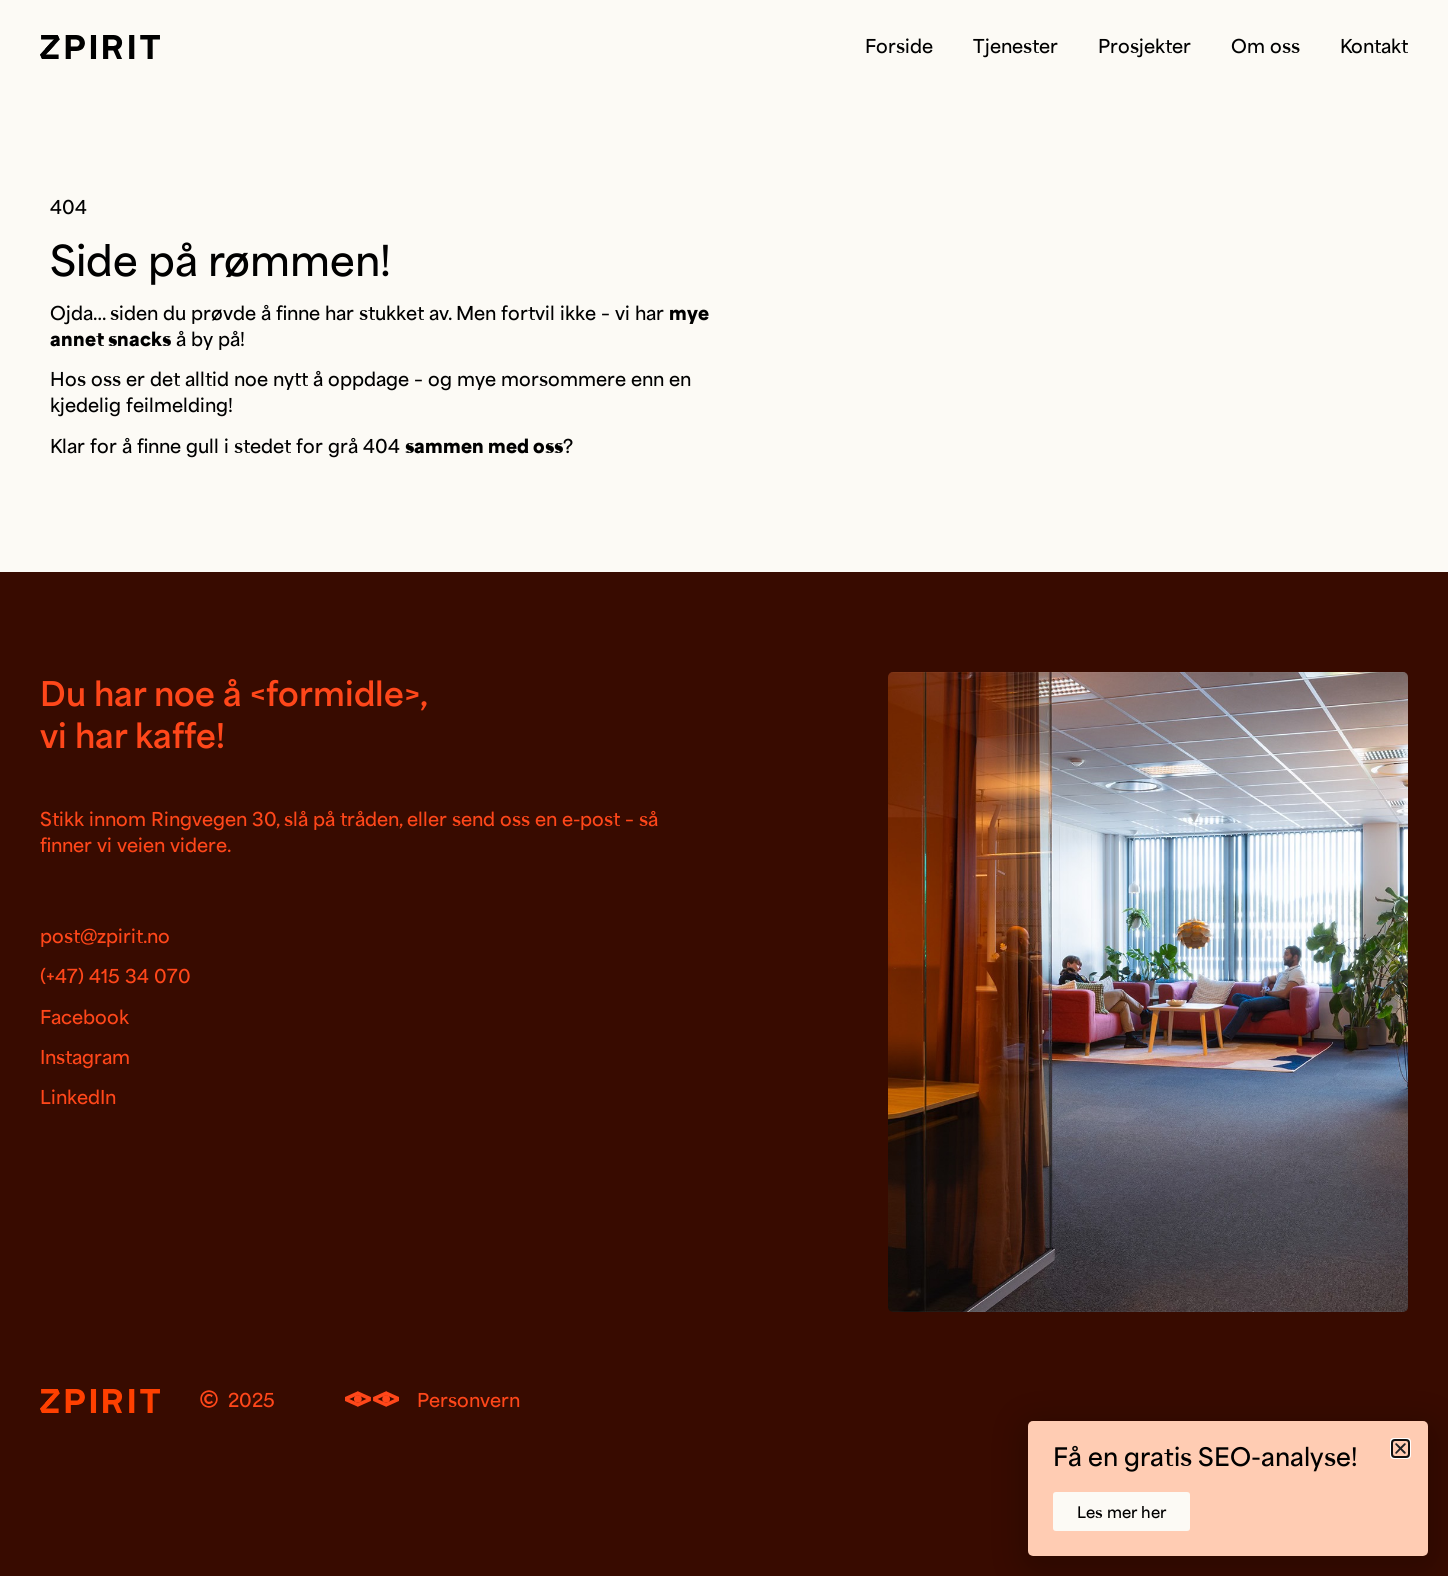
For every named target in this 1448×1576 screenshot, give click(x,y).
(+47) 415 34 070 (115, 975)
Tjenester (1015, 45)
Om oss (1265, 45)
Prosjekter (1144, 45)
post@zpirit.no (105, 935)
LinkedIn (78, 1096)
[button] (1400, 1448)
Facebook (84, 1016)
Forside (899, 45)
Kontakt (1374, 45)
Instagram (85, 1056)
